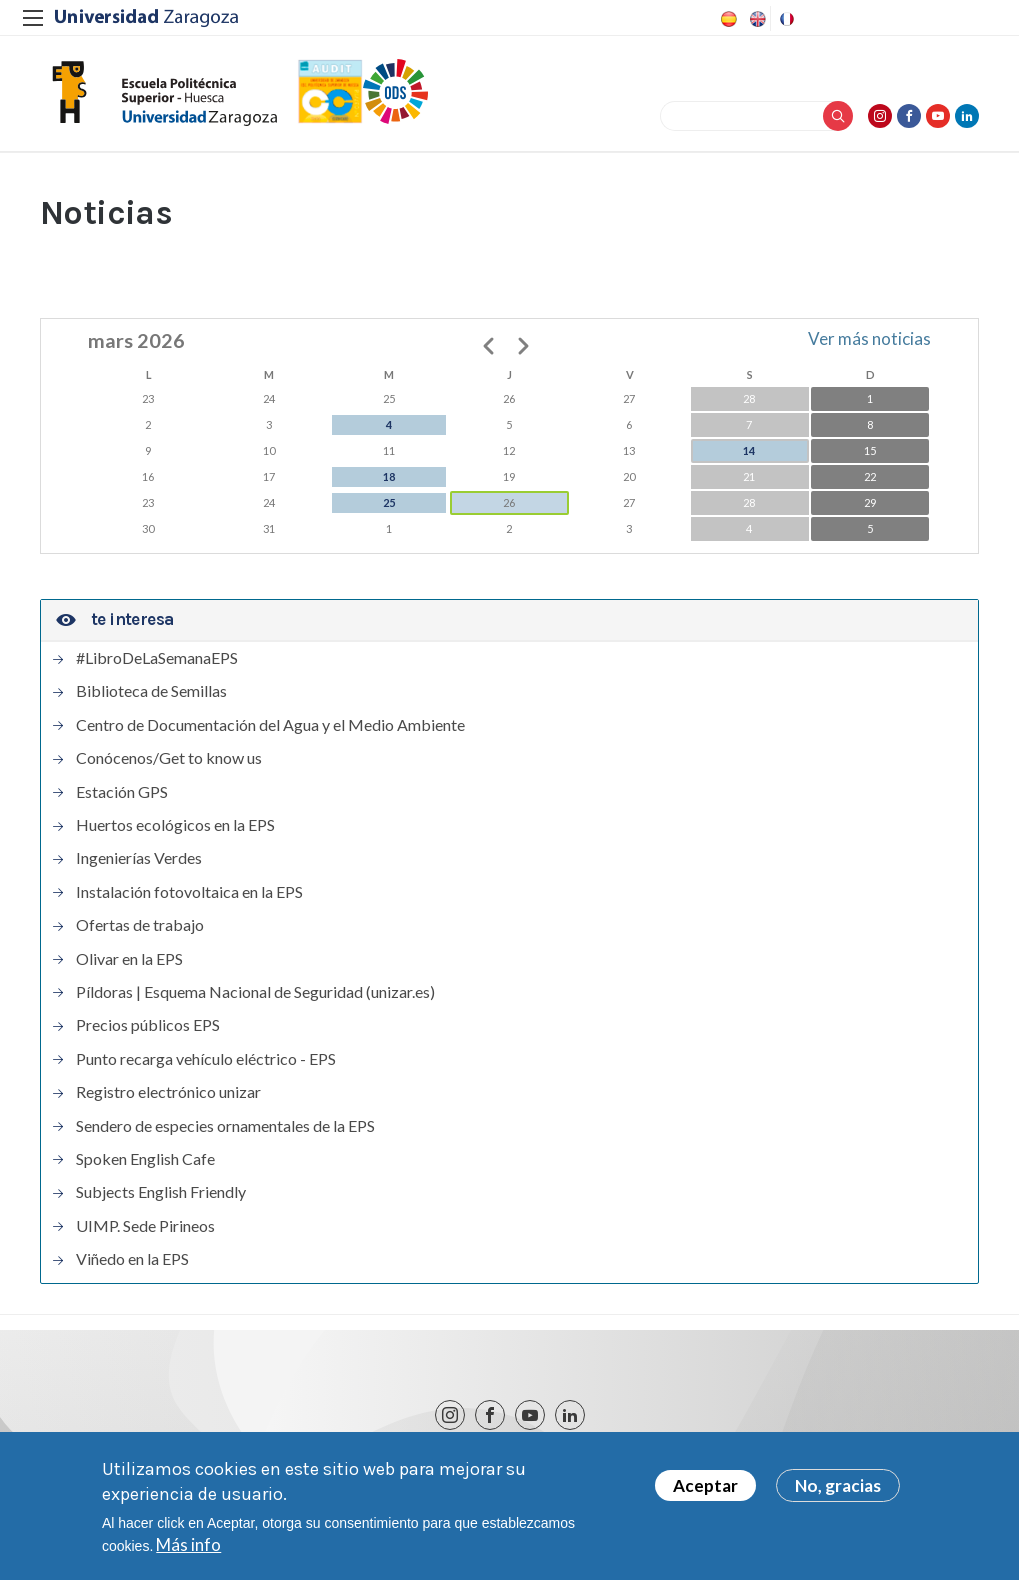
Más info (188, 1551)
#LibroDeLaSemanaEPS (157, 658)
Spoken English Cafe (145, 1159)
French (785, 19)
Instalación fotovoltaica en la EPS (189, 892)
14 (749, 450)
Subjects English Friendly (161, 1192)
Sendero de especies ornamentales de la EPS (225, 1126)
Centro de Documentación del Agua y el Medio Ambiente (270, 725)
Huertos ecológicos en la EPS (175, 825)
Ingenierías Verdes (139, 858)
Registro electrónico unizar (168, 1092)
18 (389, 476)
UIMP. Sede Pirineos (145, 1226)
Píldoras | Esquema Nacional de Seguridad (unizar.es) (255, 992)
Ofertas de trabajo (140, 925)
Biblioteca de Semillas (151, 691)
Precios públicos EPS (148, 1025)
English (756, 19)
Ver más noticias (869, 338)
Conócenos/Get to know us (169, 758)
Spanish (727, 19)
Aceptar (705, 1492)
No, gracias (838, 1492)
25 (389, 502)
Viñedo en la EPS (132, 1259)
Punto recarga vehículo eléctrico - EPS (206, 1059)
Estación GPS (122, 792)
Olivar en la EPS (129, 959)
